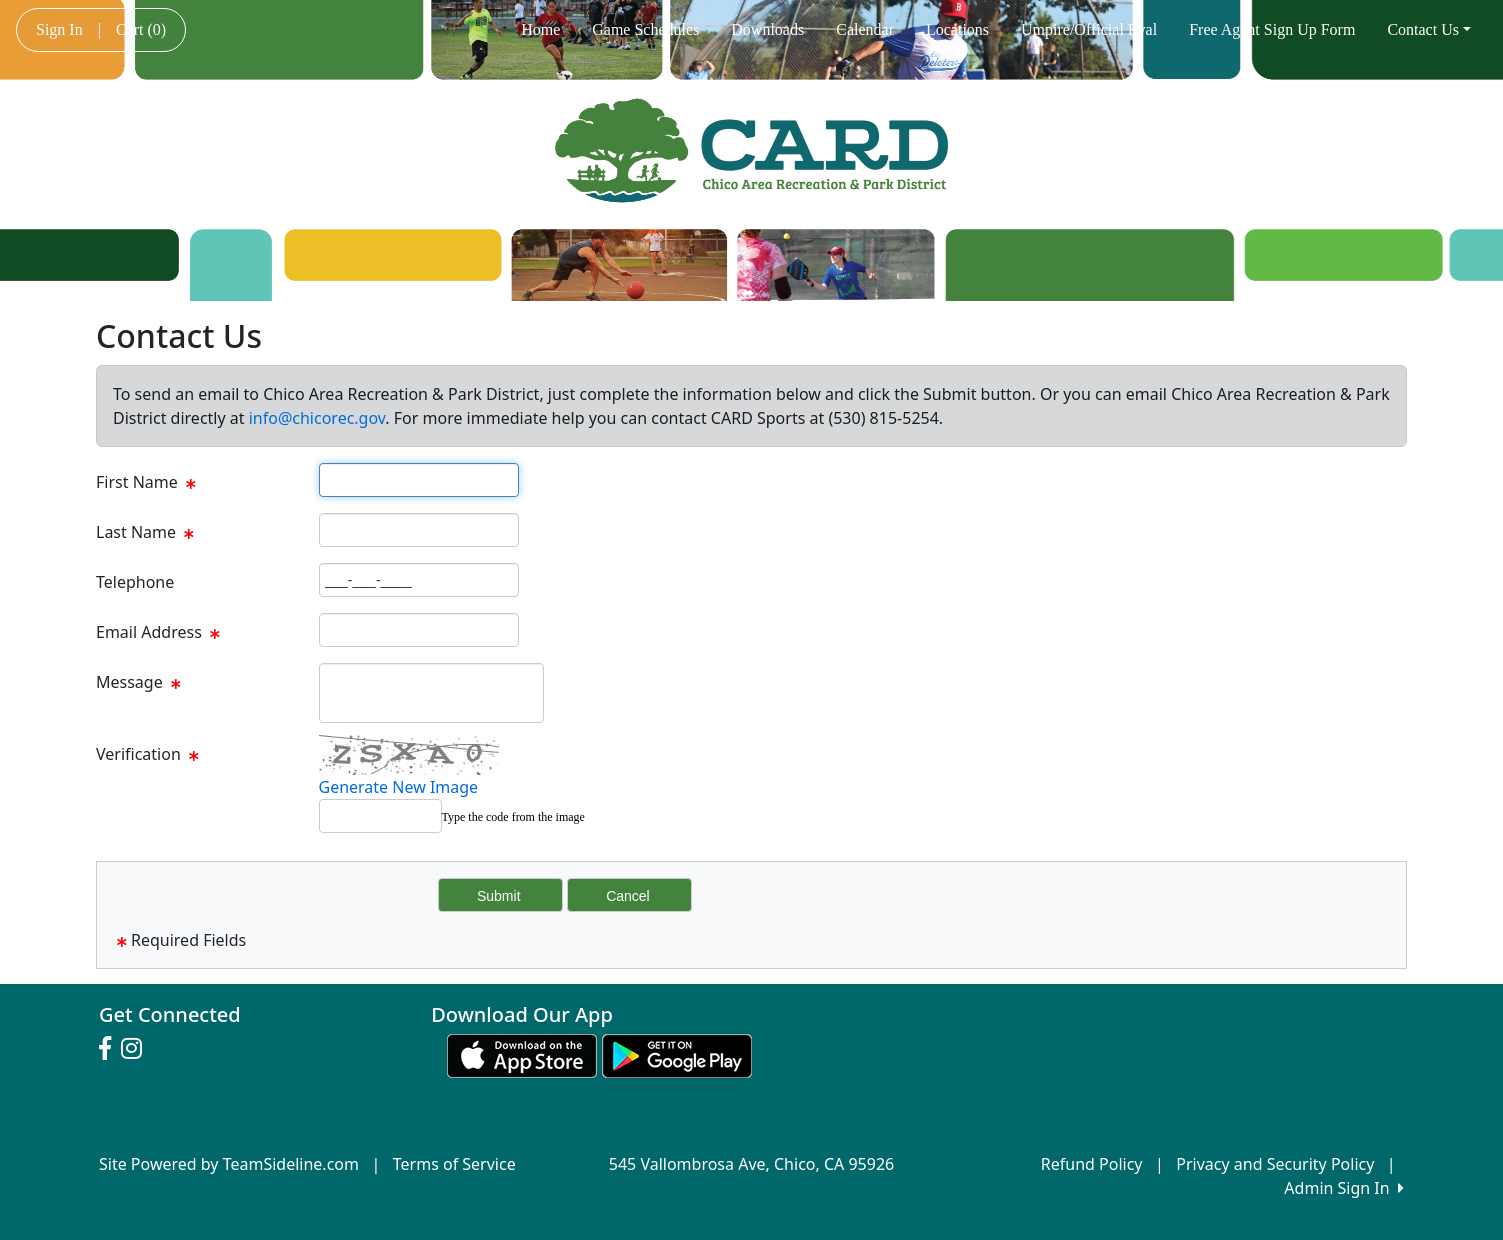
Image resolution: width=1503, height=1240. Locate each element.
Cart (141, 29)
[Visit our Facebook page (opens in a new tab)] (110, 1049)
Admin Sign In (1344, 1188)
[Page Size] (419, 480)
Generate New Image (399, 787)
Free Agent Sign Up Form (1272, 29)
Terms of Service (454, 1164)
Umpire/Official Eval (1089, 29)
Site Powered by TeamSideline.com (229, 1164)
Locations (957, 29)
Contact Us (1429, 29)
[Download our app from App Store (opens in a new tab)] (522, 1054)
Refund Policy (1092, 1164)
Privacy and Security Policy (1275, 1164)
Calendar (865, 29)
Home (540, 29)
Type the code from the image (513, 817)
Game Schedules (645, 29)
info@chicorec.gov (317, 418)
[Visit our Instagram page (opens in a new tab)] (136, 1049)
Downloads (767, 29)
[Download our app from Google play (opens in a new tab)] (677, 1054)
